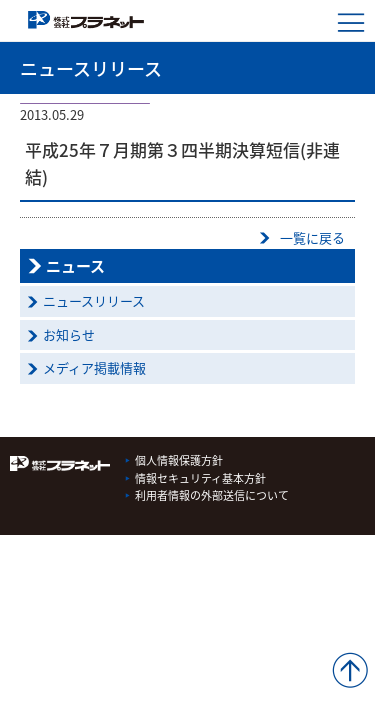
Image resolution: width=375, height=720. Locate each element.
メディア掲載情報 (94, 367)
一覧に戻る (312, 237)
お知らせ (69, 334)
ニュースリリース (94, 300)
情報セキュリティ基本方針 (200, 478)
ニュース (75, 266)
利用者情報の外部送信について (212, 495)
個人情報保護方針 (179, 460)
